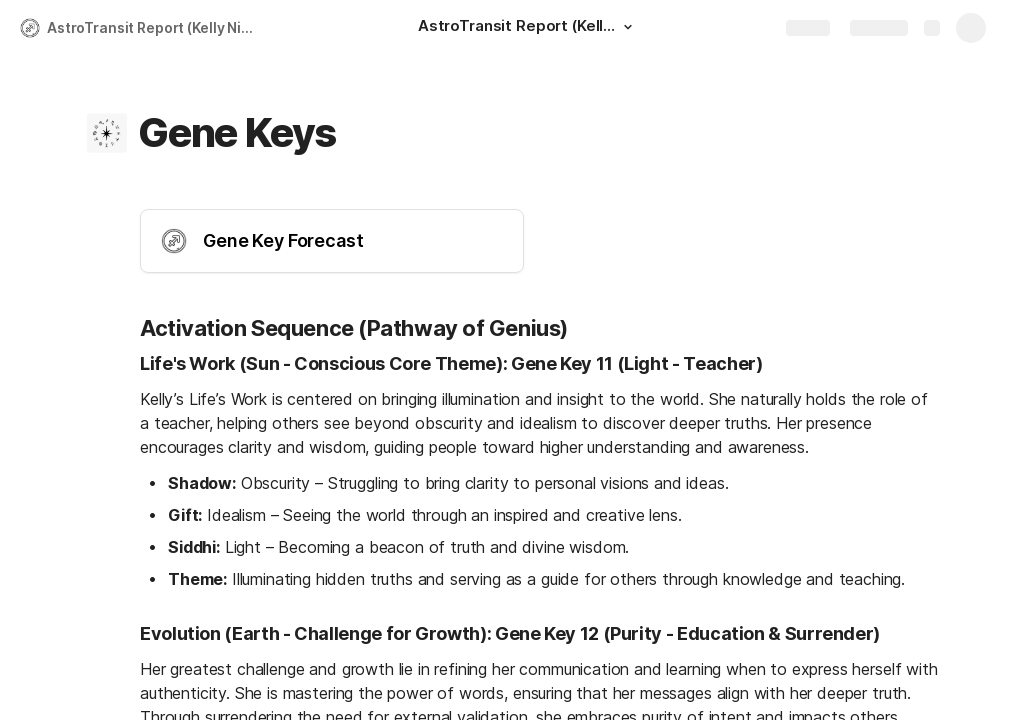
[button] (628, 27)
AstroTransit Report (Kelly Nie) (151, 27)
